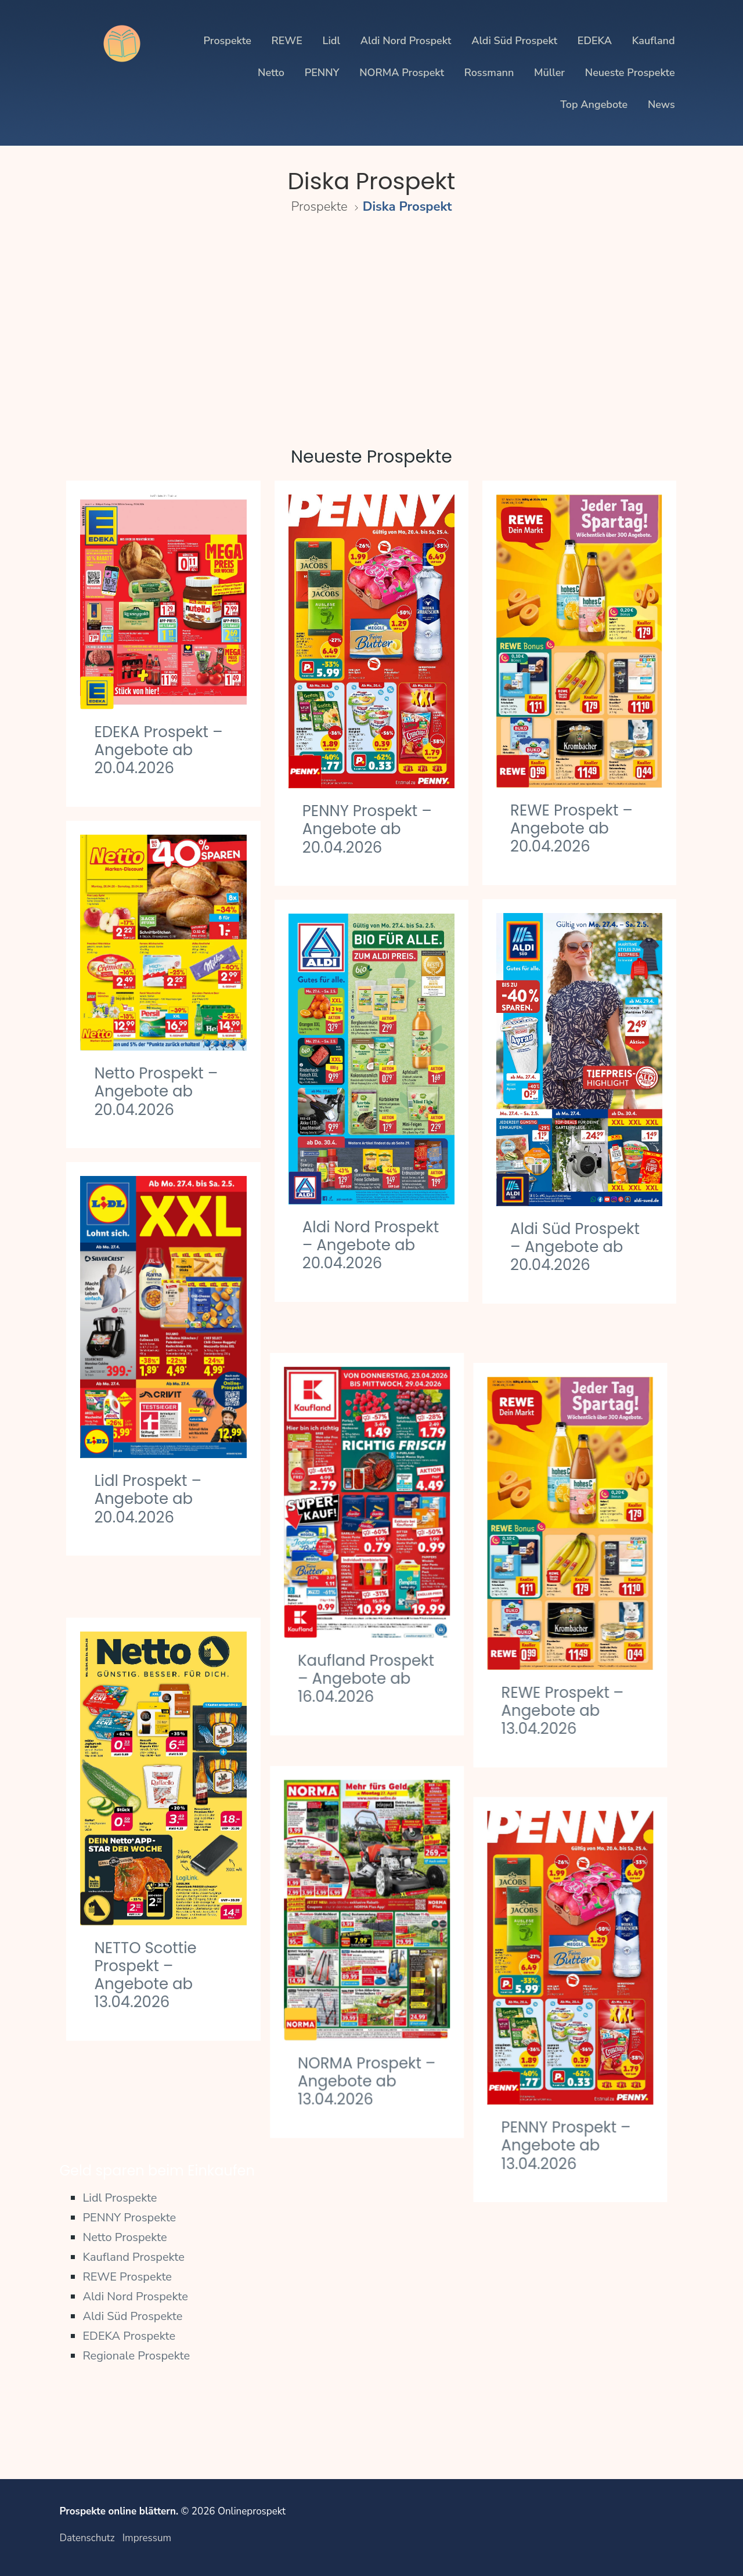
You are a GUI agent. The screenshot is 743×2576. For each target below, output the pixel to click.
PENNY (322, 73)
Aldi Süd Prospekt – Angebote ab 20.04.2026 (575, 1246)
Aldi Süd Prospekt (514, 41)
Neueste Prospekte (630, 73)
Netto (271, 73)
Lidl (331, 41)
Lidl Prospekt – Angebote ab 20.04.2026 (147, 1498)
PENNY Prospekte (129, 2217)
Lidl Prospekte (119, 2198)
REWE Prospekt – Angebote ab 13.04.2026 (571, 1665)
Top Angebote (593, 104)
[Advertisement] (371, 323)
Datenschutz (86, 2538)
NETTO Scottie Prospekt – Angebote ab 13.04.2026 (145, 1927)
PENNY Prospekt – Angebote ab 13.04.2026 (575, 2084)
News (661, 104)
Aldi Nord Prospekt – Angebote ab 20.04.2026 (370, 1245)
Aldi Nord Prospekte (134, 2296)
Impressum (146, 2538)
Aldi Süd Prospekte (132, 2316)
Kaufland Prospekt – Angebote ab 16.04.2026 (370, 1641)
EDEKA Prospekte (128, 2336)
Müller (549, 73)
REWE (287, 41)
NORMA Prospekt (401, 73)
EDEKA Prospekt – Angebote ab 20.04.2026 (158, 749)
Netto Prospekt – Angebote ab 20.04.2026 (156, 1091)
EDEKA (595, 41)
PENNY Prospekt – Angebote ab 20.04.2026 (367, 828)
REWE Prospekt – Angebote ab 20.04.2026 (571, 828)
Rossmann (489, 73)
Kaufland (653, 41)
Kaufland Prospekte (133, 2257)
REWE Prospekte (127, 2277)
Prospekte (227, 41)
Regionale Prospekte (136, 2356)
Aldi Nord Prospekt (406, 41)
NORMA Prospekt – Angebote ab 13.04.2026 (371, 2027)
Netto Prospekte (124, 2237)
